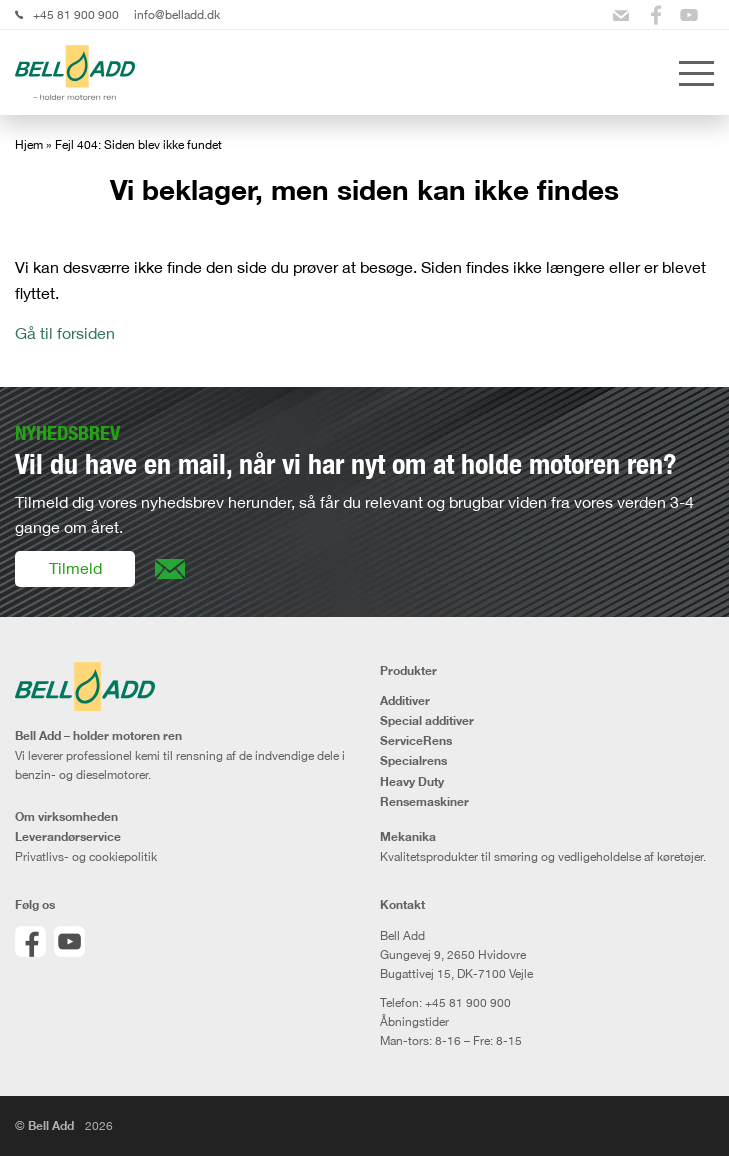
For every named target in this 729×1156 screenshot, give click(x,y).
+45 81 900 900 (76, 14)
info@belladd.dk (177, 14)
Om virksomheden (66, 817)
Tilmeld (75, 568)
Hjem (29, 144)
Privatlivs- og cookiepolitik (86, 856)
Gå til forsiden (65, 333)
